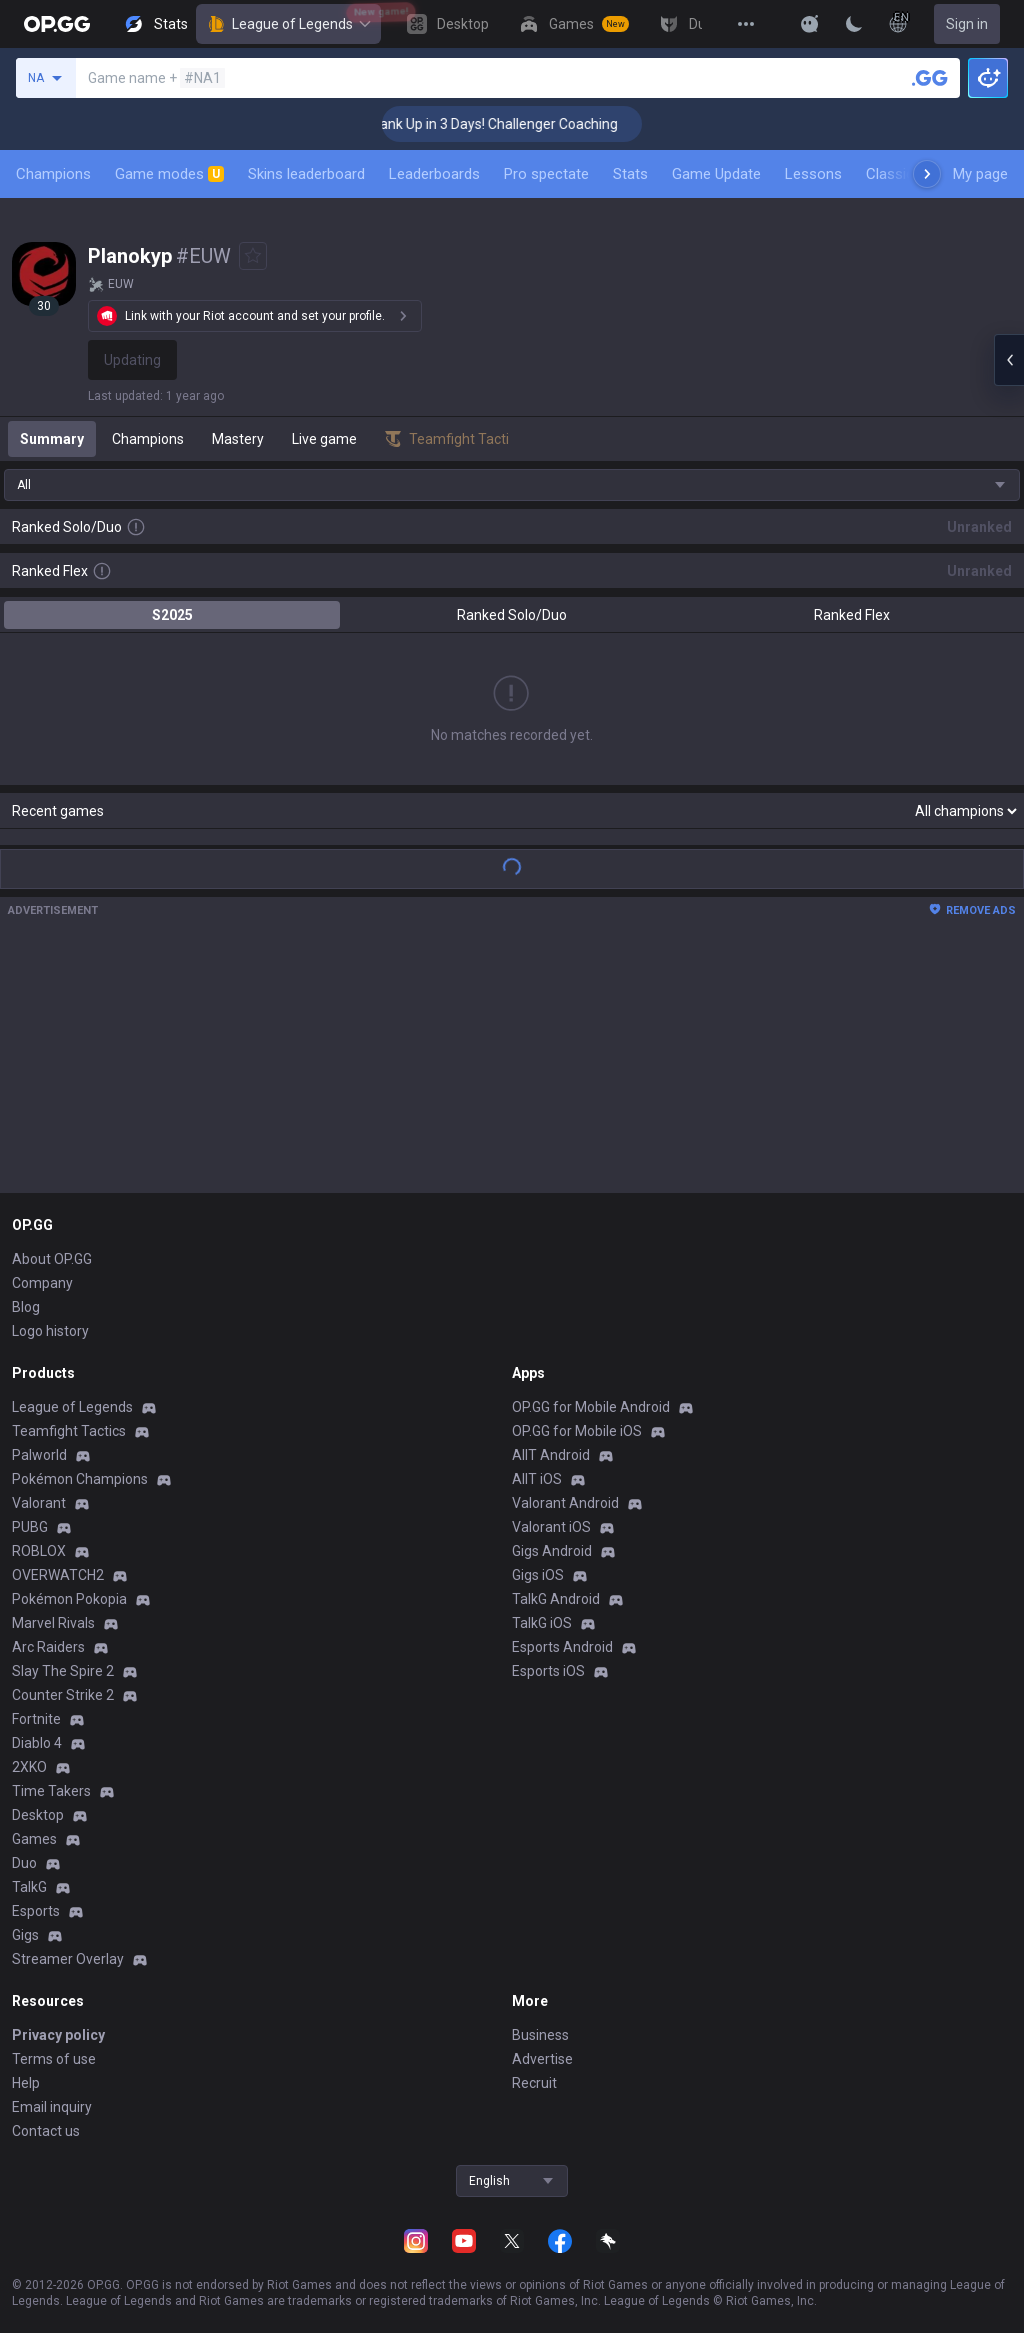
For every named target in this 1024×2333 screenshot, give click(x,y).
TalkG (29, 1887)
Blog (26, 1307)
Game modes (169, 174)
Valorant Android (565, 1503)
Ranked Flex (852, 615)
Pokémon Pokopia (69, 1599)
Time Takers (51, 1791)
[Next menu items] (927, 174)
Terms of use (54, 2059)
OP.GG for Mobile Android (591, 1407)
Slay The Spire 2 (63, 1671)
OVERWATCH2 (58, 1575)
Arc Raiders (48, 1647)
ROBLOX (39, 1551)
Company (42, 1283)
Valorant (39, 1503)
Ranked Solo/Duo (512, 615)
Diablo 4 (37, 1743)
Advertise (542, 2059)
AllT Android (551, 1455)
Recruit (534, 2083)
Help (26, 2083)
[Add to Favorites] (253, 256)
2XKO (29, 1767)
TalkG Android (556, 1599)
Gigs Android (552, 1551)
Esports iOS (548, 1671)
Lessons (813, 174)
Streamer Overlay (68, 1959)
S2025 (172, 615)
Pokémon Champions (80, 1479)
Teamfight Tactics (69, 1431)
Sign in (967, 24)
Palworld (39, 1455)
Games (34, 1839)
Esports (36, 1911)
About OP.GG (52, 1259)
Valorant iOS (551, 1527)
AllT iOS (537, 1479)
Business (540, 2035)
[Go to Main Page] (57, 24)
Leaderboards (434, 174)
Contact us (46, 2131)
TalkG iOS (542, 1623)
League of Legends (288, 24)
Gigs (25, 1935)
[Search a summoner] (930, 78)
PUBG (30, 1527)
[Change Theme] (854, 24)
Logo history (50, 1331)
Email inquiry (52, 2107)
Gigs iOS (538, 1575)
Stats (630, 174)
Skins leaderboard (306, 174)
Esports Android (562, 1647)
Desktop (38, 1815)
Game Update (716, 174)
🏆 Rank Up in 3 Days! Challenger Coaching (511, 124)
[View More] (746, 24)
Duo (24, 1863)
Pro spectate (546, 174)
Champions (53, 174)
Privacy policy (58, 2035)
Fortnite (36, 1719)
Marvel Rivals (53, 1623)
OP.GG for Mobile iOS (577, 1431)
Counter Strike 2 (63, 1695)
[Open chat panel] (1009, 360)
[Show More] (810, 24)
